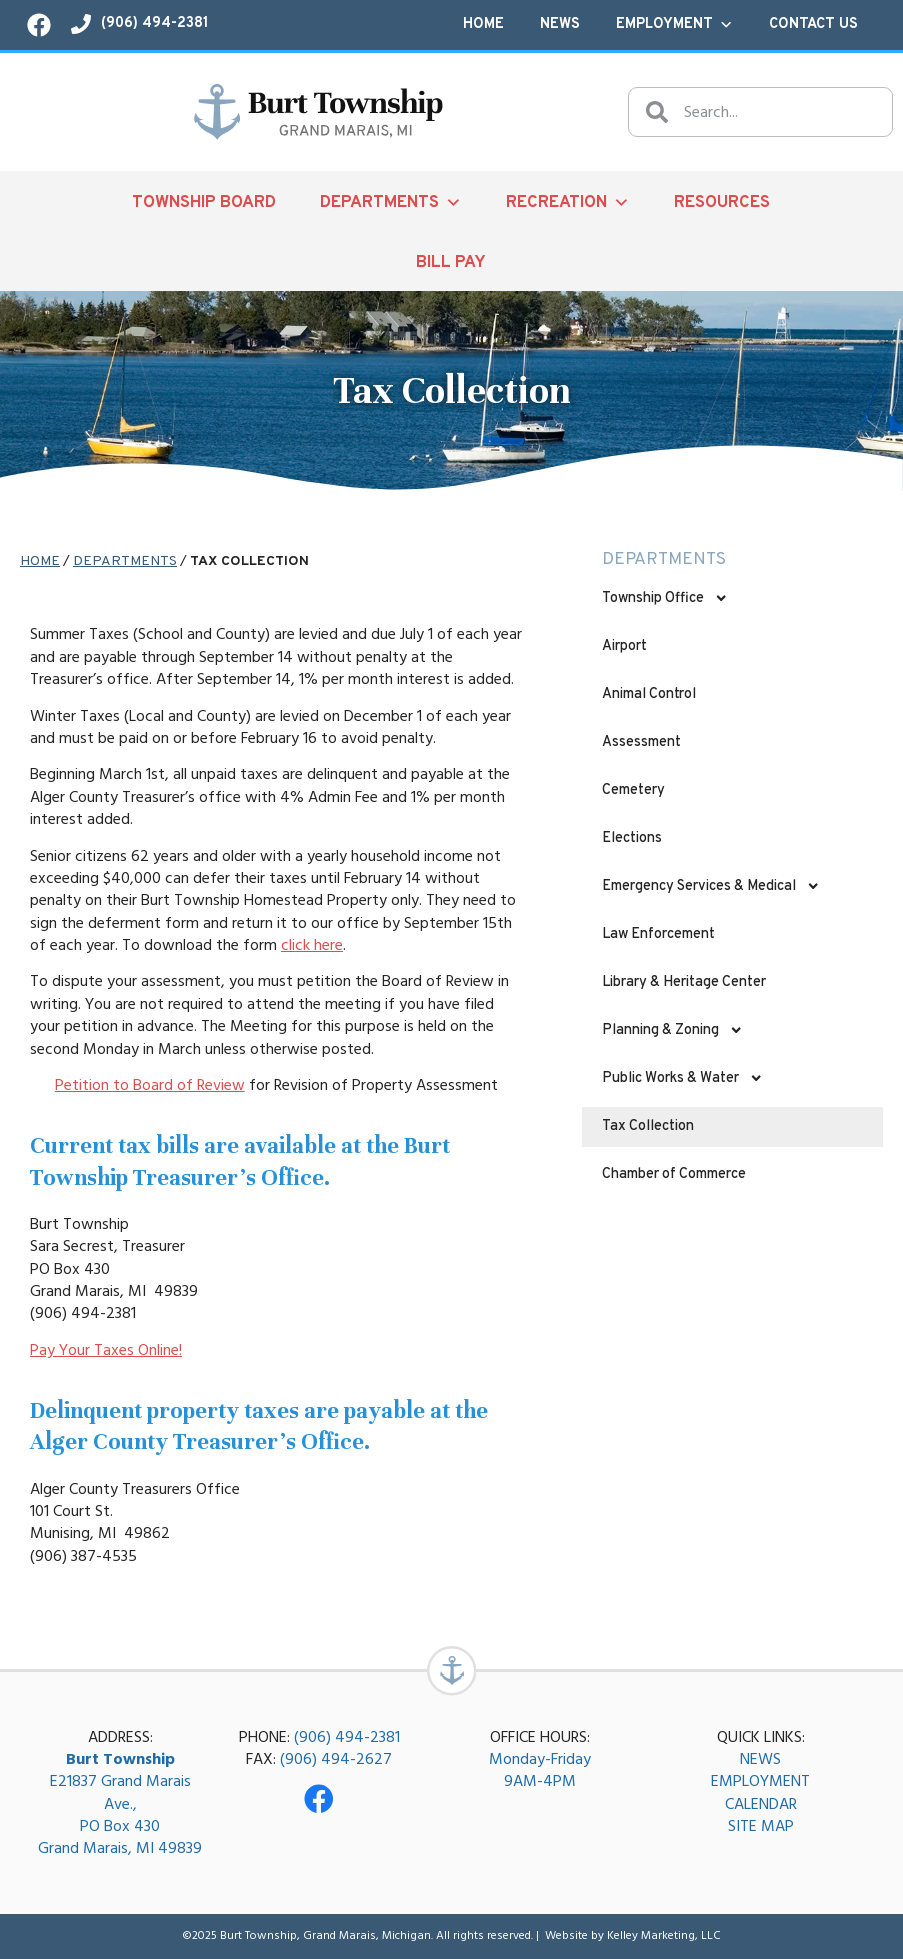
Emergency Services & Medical (711, 886)
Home (483, 24)
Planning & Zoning (672, 1030)
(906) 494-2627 (336, 1759)
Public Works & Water (682, 1078)
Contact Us (813, 24)
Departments (391, 202)
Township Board (204, 202)
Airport (624, 646)
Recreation (568, 202)
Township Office (665, 598)
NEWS (760, 1759)
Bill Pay (451, 262)
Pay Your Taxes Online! (106, 1350)
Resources (722, 202)
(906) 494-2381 (347, 1737)
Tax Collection (648, 1126)
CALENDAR (761, 1804)
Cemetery (633, 790)
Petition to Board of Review (150, 1085)
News (560, 24)
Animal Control (649, 694)
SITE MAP (761, 1827)
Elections (632, 838)
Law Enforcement (658, 934)
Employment (674, 25)
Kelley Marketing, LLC (664, 1936)
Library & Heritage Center (684, 982)
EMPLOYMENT (760, 1782)
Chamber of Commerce (674, 1174)
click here (312, 945)
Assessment (641, 742)
